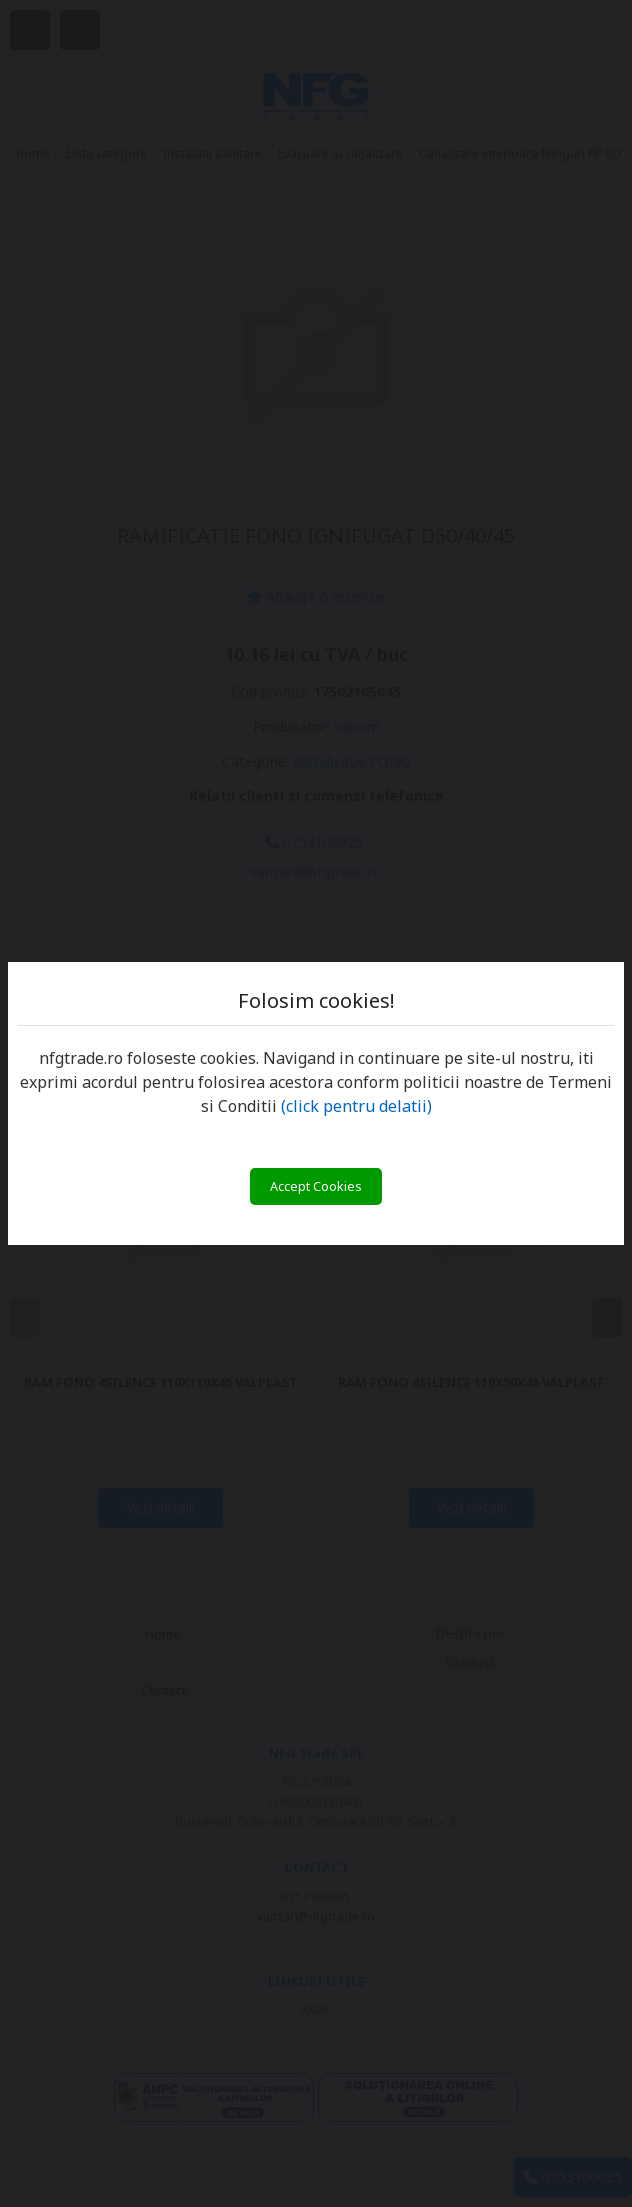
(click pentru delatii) (356, 1106)
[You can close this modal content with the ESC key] (316, 1103)
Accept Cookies (316, 1186)
